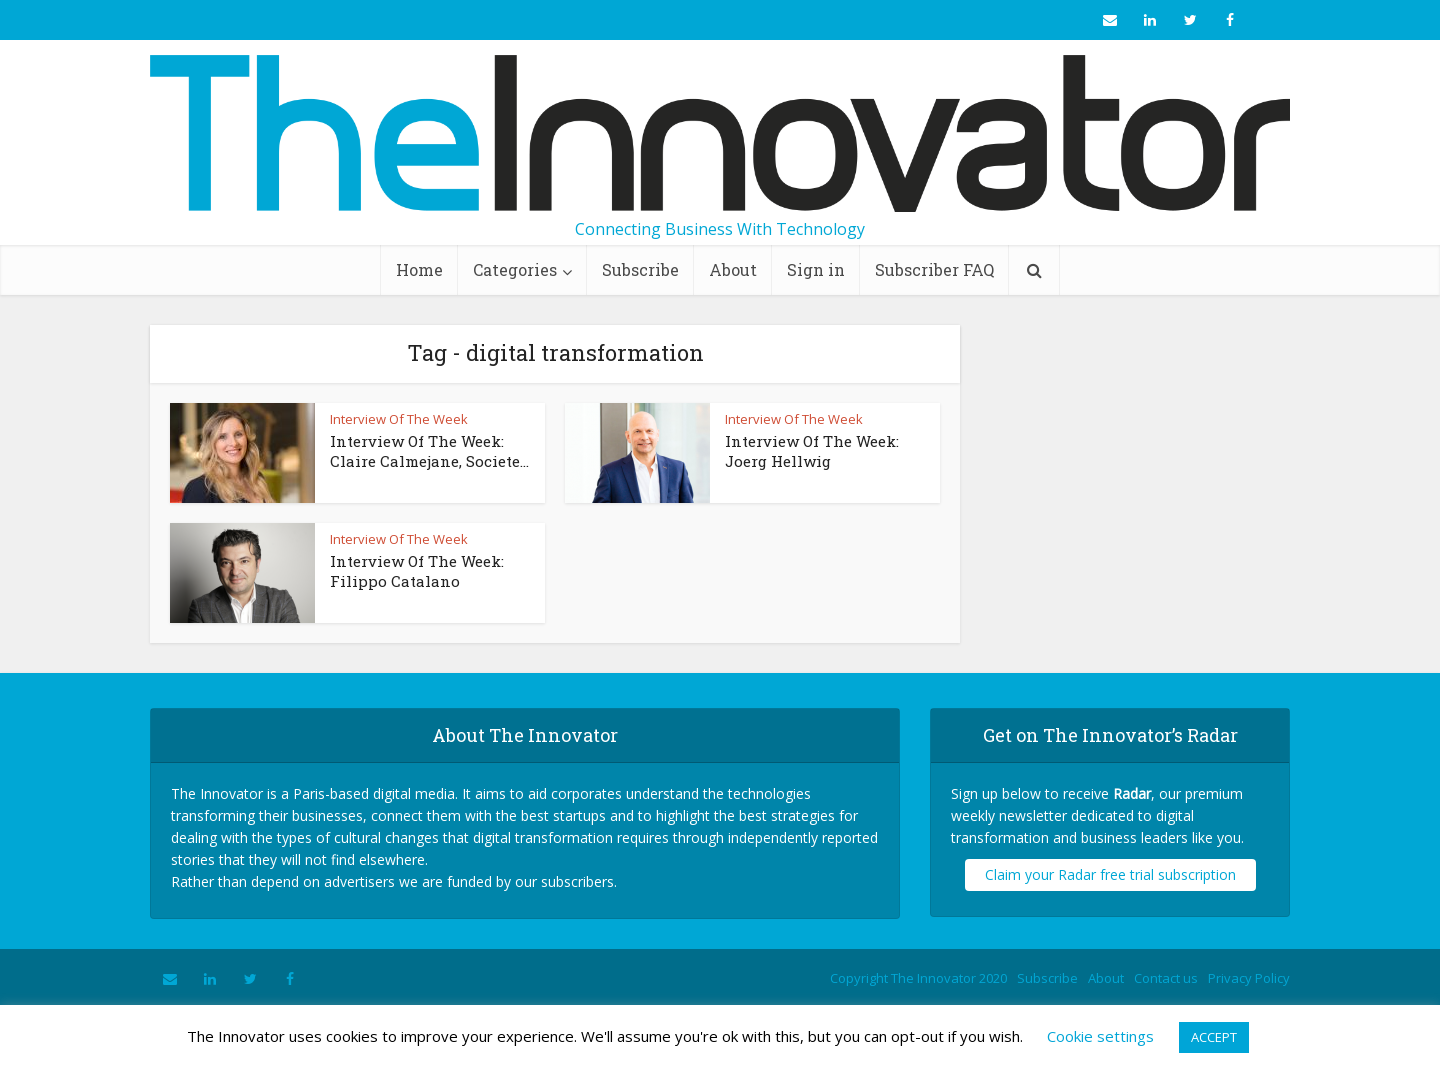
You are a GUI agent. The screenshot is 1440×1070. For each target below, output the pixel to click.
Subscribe (640, 269)
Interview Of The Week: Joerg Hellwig (812, 451)
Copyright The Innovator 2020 (918, 978)
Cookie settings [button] (1100, 1036)
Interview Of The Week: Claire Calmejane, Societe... (429, 451)
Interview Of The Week (399, 419)
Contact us (1166, 978)
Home (419, 269)
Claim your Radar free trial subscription (1110, 874)
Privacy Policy (1249, 978)
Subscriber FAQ (934, 269)
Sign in (816, 269)
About (733, 269)
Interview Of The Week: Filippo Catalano (417, 571)
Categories (515, 269)
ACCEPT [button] (1214, 1037)
